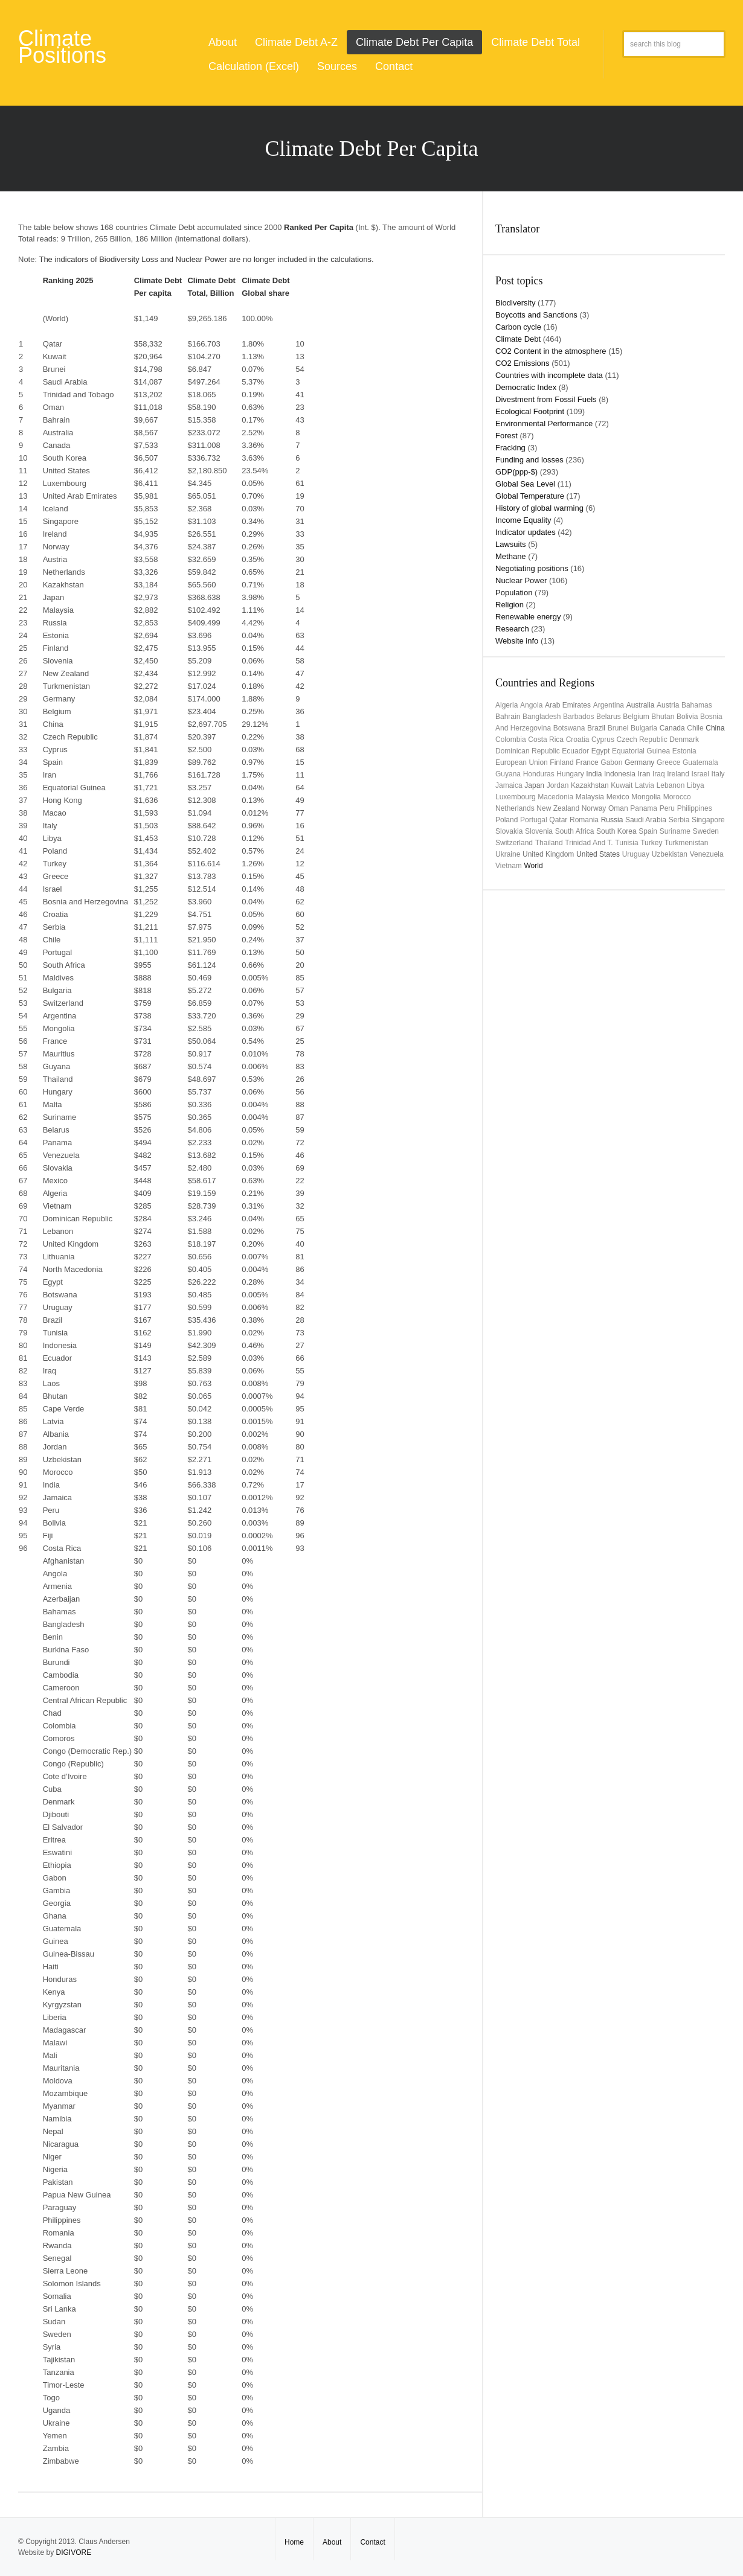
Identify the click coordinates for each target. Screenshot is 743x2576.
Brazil (596, 728)
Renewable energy (528, 616)
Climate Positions (62, 47)
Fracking (510, 447)
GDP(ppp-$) (516, 471)
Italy (718, 774)
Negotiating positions (531, 568)
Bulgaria (644, 728)
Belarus (608, 716)
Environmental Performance (544, 423)
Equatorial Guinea (641, 751)
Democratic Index (525, 387)
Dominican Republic (527, 751)
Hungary (570, 774)
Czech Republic (642, 739)
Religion (509, 604)
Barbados (578, 716)
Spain (647, 831)
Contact (394, 66)
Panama (643, 808)
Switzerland (514, 843)
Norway (594, 808)
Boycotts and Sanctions (536, 314)
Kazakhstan (590, 785)
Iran (644, 774)
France (587, 762)
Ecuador (575, 751)
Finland (561, 762)
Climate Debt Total (535, 42)
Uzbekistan (669, 854)
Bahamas (696, 705)
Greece (668, 762)
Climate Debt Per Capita (414, 42)
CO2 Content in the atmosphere (550, 351)
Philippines (694, 808)
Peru (667, 808)
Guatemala (700, 762)
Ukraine (507, 854)
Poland (506, 820)
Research (512, 628)
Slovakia (509, 831)
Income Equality (523, 520)
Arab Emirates (568, 705)
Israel (700, 774)
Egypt (600, 751)
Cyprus (602, 739)
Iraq (658, 774)
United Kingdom (548, 854)
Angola (531, 705)
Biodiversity (515, 302)
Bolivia (687, 716)
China (715, 728)
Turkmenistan (686, 843)
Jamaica (509, 785)
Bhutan (662, 716)
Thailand (549, 843)
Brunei (618, 728)
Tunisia (626, 843)
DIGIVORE (73, 2552)
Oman (618, 808)
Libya (695, 785)
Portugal (533, 820)
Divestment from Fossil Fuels (546, 399)
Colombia (510, 739)
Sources (337, 66)
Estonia (684, 751)
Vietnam (508, 865)
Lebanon (671, 785)
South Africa (574, 831)
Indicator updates (525, 532)
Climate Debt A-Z (296, 42)
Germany (639, 762)
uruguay (635, 854)
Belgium (636, 716)
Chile (695, 728)
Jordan (558, 785)
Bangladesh (542, 716)
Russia (612, 820)
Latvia (644, 785)
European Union (521, 762)
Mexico (617, 797)
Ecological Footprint (529, 411)
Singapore (708, 820)
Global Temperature (529, 495)
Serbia (679, 820)
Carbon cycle (518, 326)
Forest (506, 435)
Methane (510, 556)
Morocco (677, 797)
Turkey (651, 843)
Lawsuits (510, 544)
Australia (640, 705)
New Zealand (557, 808)
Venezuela (707, 854)
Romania (584, 820)
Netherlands (515, 808)
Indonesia (619, 774)
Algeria (506, 705)
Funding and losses (529, 459)
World (533, 865)
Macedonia (555, 797)
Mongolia (646, 797)
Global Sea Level (525, 483)
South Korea (616, 831)
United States (598, 854)
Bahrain (507, 716)
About (222, 42)
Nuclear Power (521, 580)
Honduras (539, 774)
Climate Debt (518, 339)
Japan (534, 785)
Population (513, 592)
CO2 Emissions (522, 363)
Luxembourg (515, 797)
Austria (668, 705)
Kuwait (621, 785)
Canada (672, 728)
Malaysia (590, 797)
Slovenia (539, 831)
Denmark (684, 739)
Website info (516, 640)
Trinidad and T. (589, 843)
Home (294, 2542)
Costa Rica (546, 739)
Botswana (569, 728)
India (594, 774)
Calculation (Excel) (253, 66)
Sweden (706, 831)
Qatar (558, 820)
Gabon (611, 762)
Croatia (578, 739)
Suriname (675, 831)
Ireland (678, 774)
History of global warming (539, 508)
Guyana (508, 774)
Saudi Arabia (645, 820)
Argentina (608, 705)
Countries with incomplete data (549, 375)
